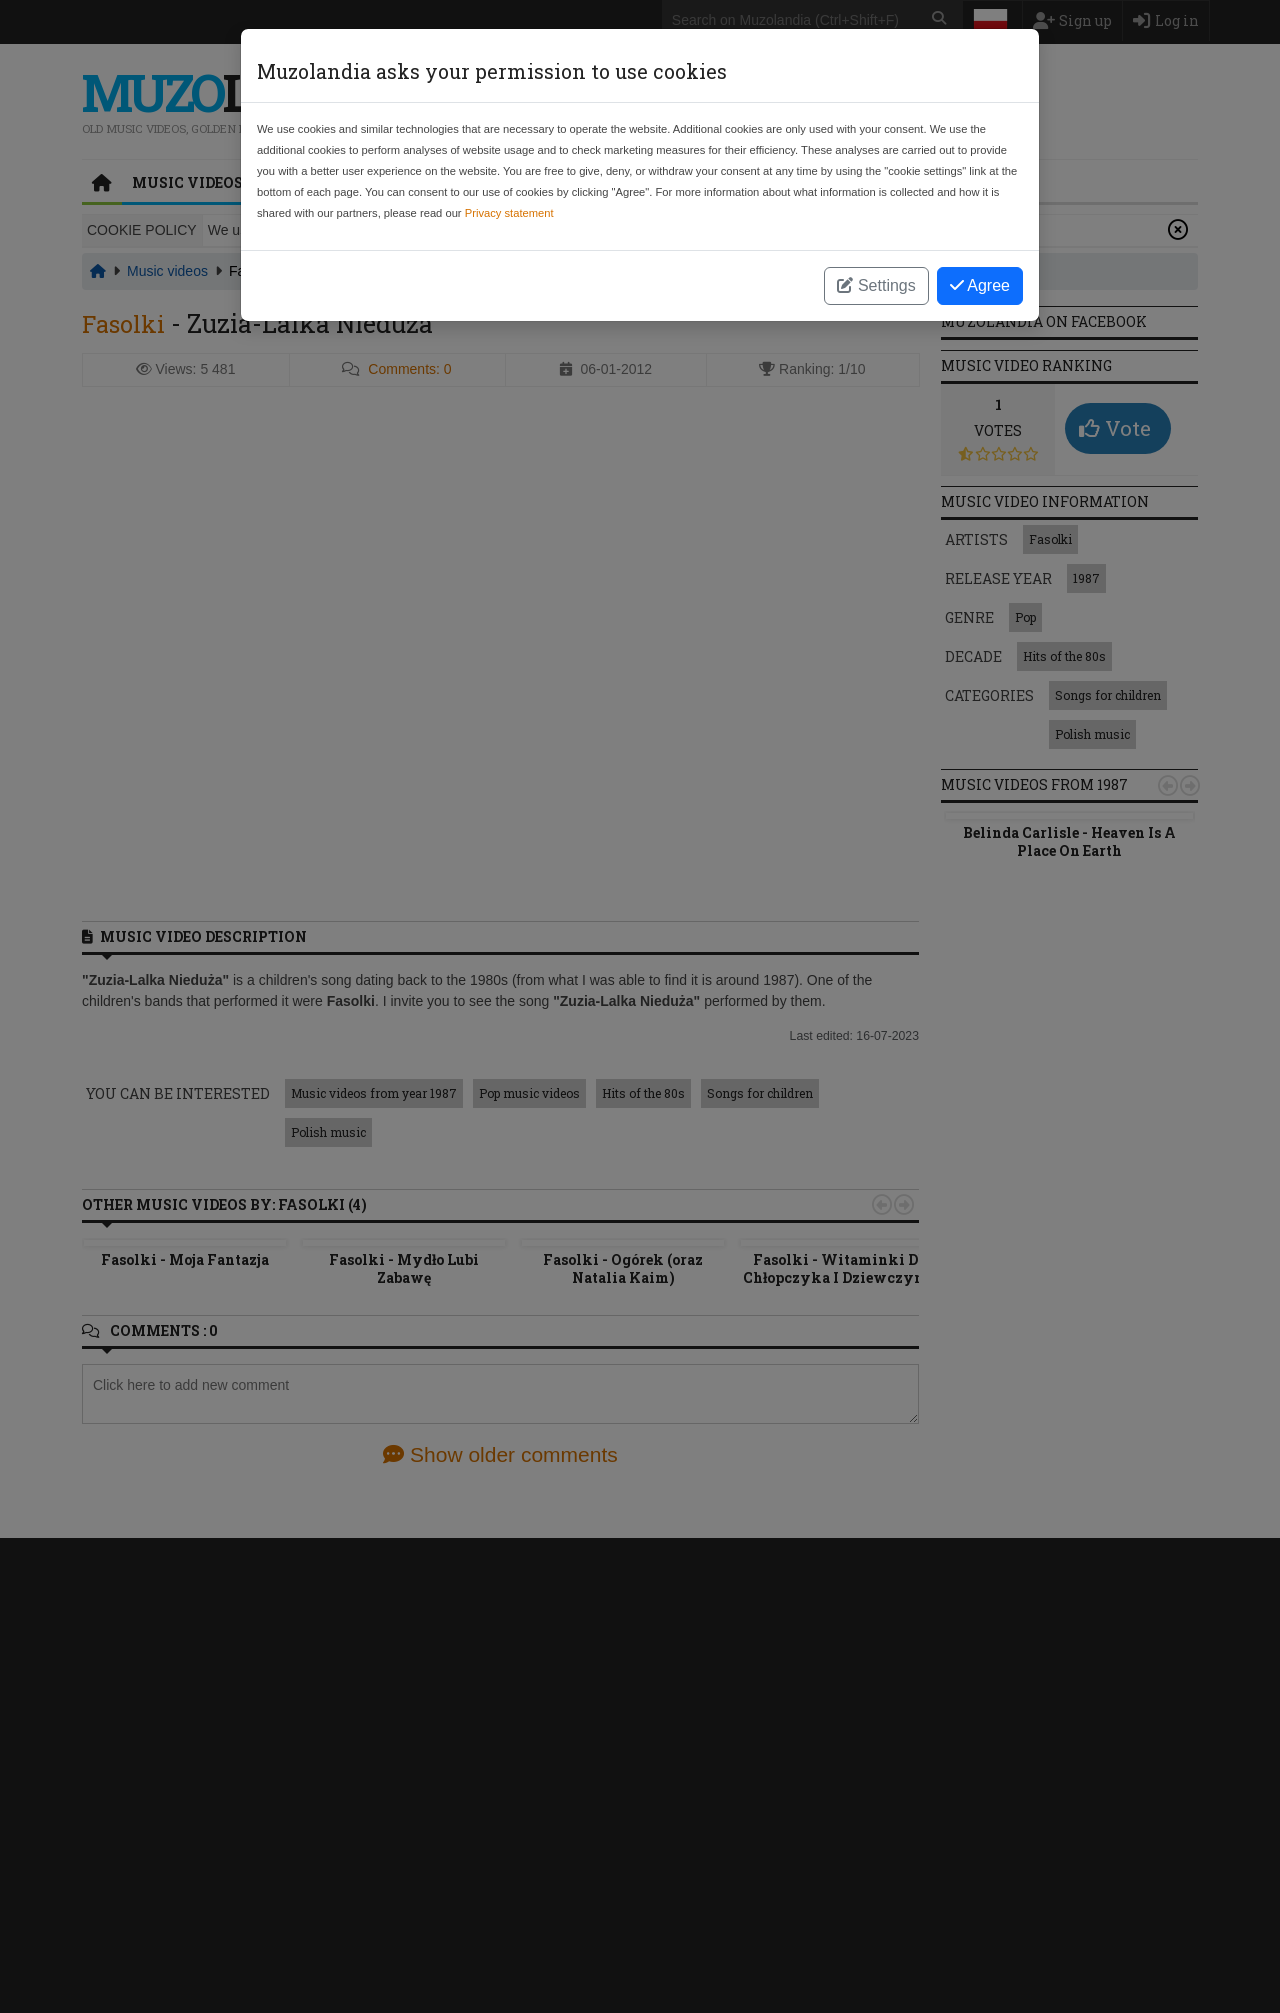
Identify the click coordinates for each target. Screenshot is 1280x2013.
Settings (876, 285)
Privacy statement (509, 213)
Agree (980, 285)
